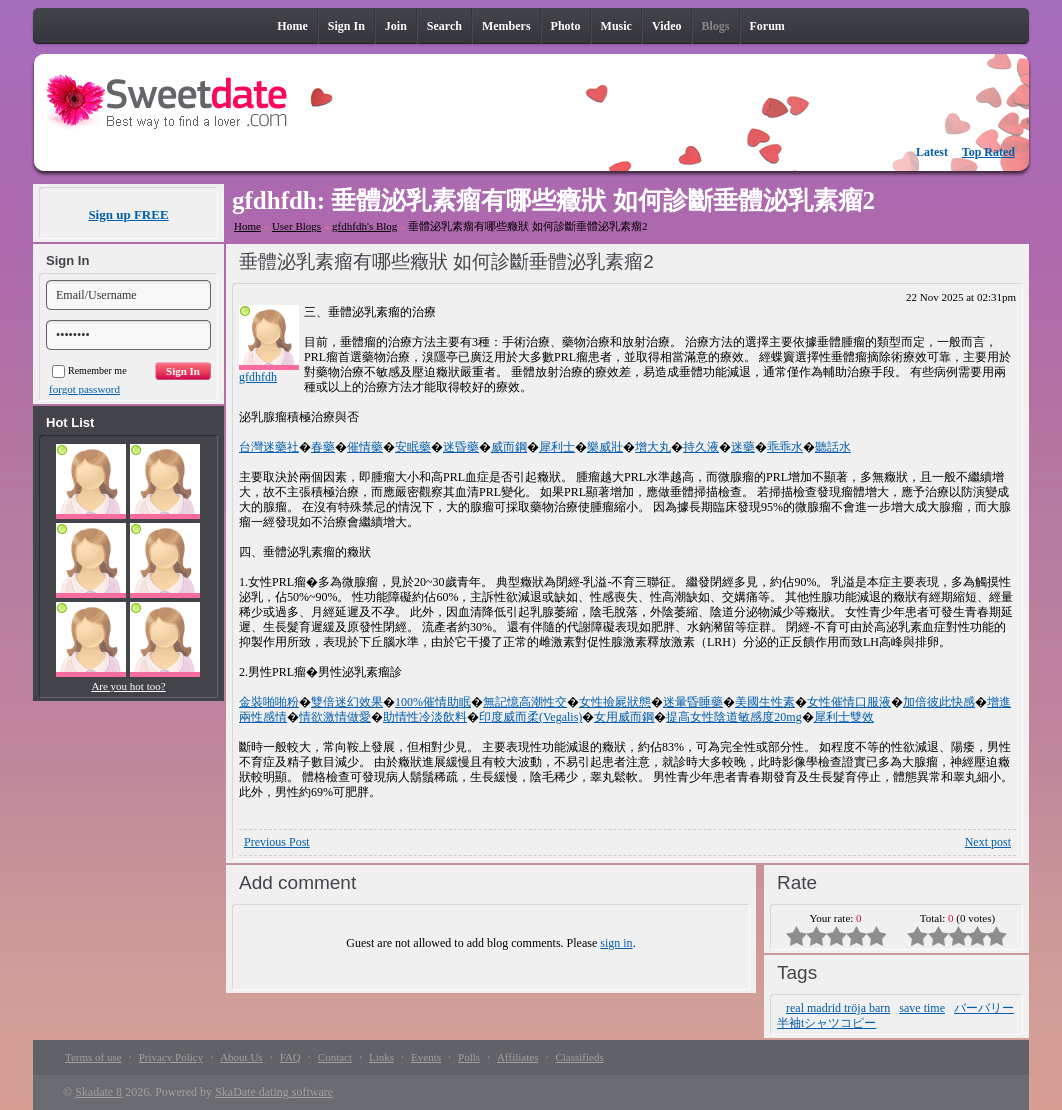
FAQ (290, 1057)
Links (381, 1057)
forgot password (84, 389)
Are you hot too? (128, 686)
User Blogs (296, 226)
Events (426, 1057)
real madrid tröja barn (838, 1008)
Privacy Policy (171, 1057)
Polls (469, 1057)
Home (247, 226)
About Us (241, 1057)
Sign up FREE (128, 214)
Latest (932, 152)
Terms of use (93, 1057)
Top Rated (988, 152)
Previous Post (277, 842)
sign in (616, 943)
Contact (335, 1057)
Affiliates (517, 1057)
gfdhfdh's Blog (364, 226)
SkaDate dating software (274, 1092)
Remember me (89, 370)
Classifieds (579, 1057)
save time (922, 1008)
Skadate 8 (98, 1092)
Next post (988, 842)
